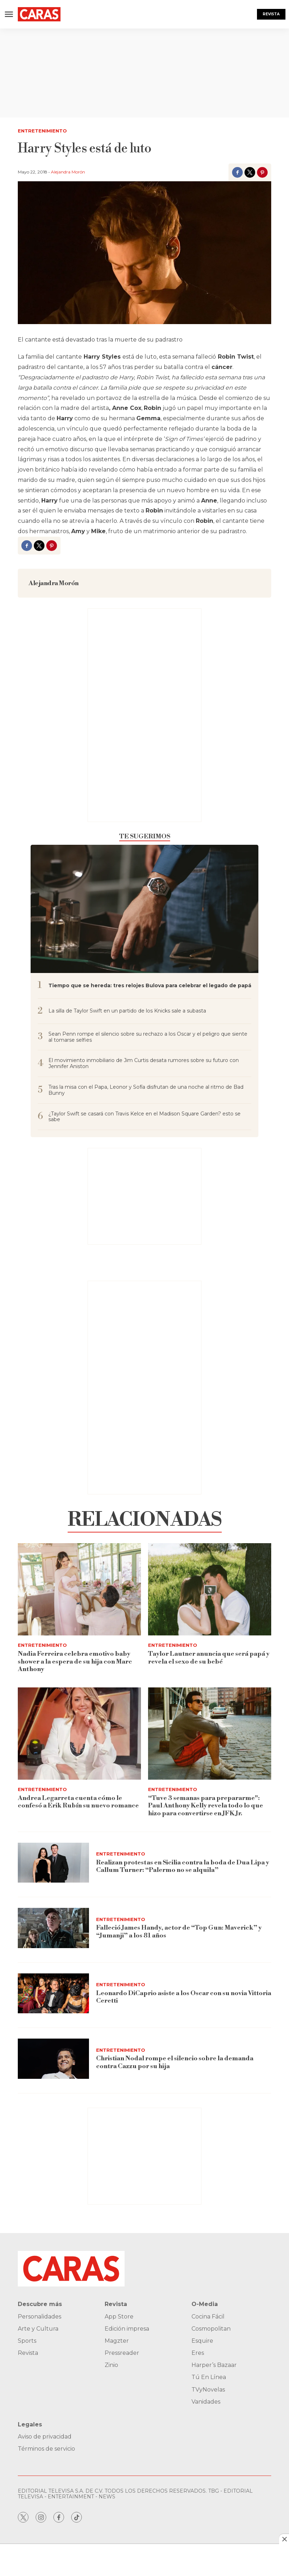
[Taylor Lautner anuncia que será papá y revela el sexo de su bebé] (209, 1589)
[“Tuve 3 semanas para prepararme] (209, 1733)
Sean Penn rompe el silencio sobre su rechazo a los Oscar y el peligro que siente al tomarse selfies (147, 1037)
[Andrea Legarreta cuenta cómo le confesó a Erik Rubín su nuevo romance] (79, 1733)
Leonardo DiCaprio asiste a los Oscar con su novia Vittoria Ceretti (183, 1997)
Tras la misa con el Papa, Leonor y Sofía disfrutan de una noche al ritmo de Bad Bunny (145, 1090)
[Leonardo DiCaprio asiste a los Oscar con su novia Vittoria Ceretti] (53, 1993)
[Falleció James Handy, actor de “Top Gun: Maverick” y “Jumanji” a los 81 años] (53, 1928)
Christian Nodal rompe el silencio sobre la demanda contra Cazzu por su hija (174, 2062)
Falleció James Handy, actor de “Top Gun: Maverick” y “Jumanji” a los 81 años (179, 1932)
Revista (271, 14)
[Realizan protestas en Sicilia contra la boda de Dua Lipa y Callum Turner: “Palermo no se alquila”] (53, 1863)
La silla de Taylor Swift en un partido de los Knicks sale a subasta (127, 1011)
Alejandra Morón (68, 172)
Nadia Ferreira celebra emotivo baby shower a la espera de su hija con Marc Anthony (75, 1661)
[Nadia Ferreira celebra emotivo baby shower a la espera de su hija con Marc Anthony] (79, 1589)
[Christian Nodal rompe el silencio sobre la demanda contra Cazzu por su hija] (53, 2059)
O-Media (204, 2304)
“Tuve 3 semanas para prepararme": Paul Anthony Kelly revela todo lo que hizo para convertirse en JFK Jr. (205, 1805)
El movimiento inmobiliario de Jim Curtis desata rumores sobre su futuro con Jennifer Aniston (143, 1063)
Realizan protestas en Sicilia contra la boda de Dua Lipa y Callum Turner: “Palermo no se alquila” (182, 1866)
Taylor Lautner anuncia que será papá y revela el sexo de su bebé (208, 1658)
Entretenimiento (42, 131)
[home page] (39, 14)
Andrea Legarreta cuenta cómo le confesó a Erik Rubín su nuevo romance (78, 1802)
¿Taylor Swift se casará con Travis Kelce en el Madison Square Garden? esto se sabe (144, 1117)
